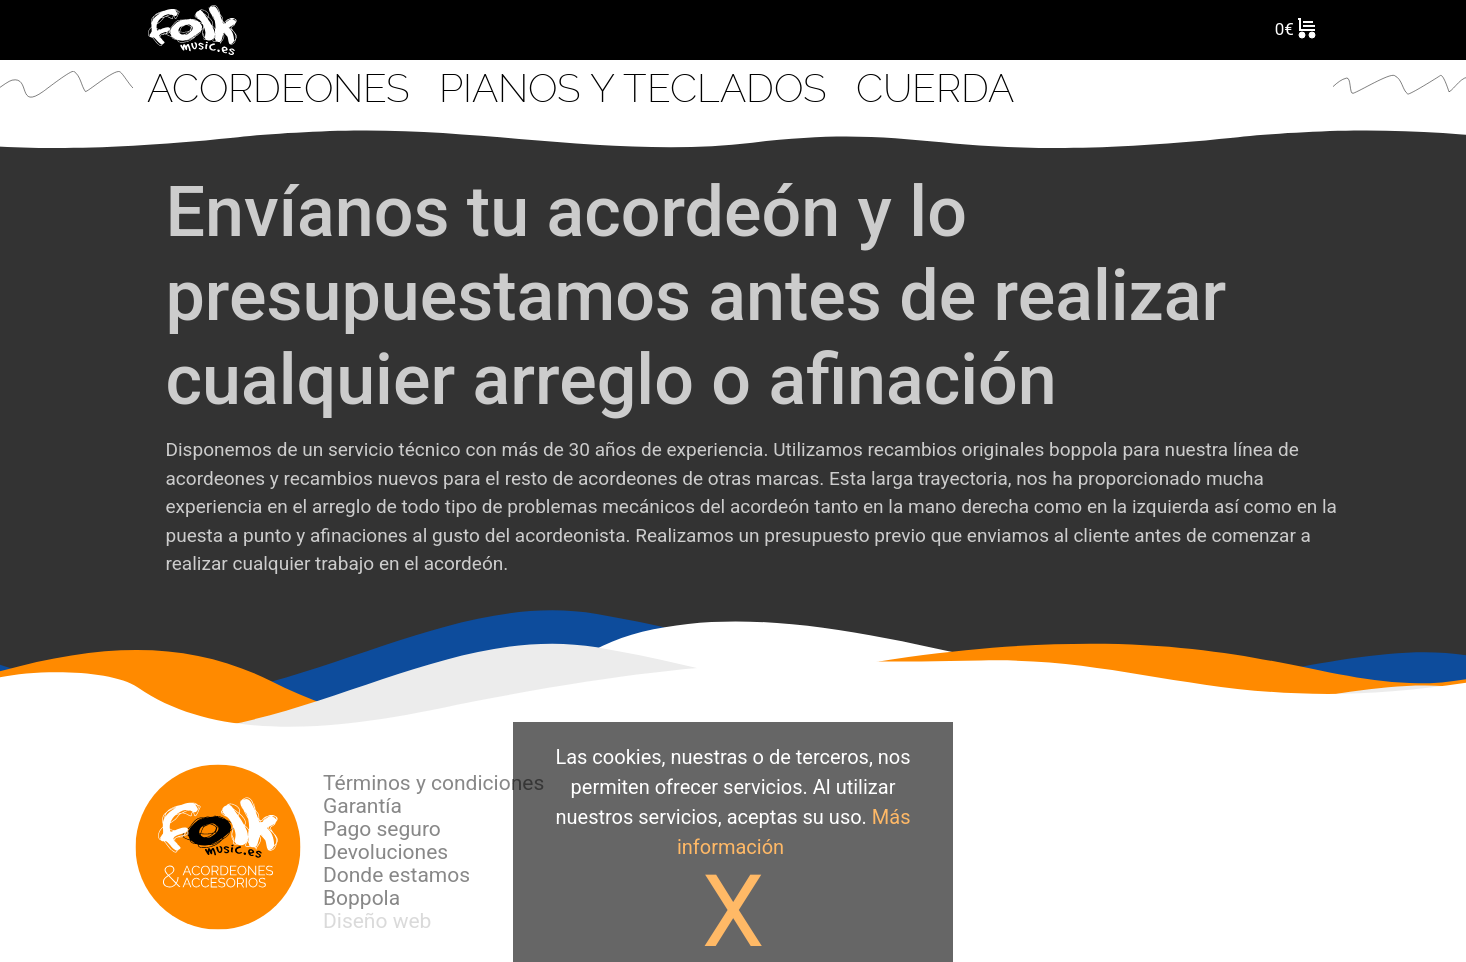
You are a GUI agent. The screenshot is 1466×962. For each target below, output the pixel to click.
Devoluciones (385, 852)
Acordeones (283, 88)
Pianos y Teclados (638, 88)
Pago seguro (382, 829)
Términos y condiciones (433, 783)
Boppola (361, 898)
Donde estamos (396, 875)
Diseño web (377, 921)
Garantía (362, 806)
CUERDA (935, 88)
